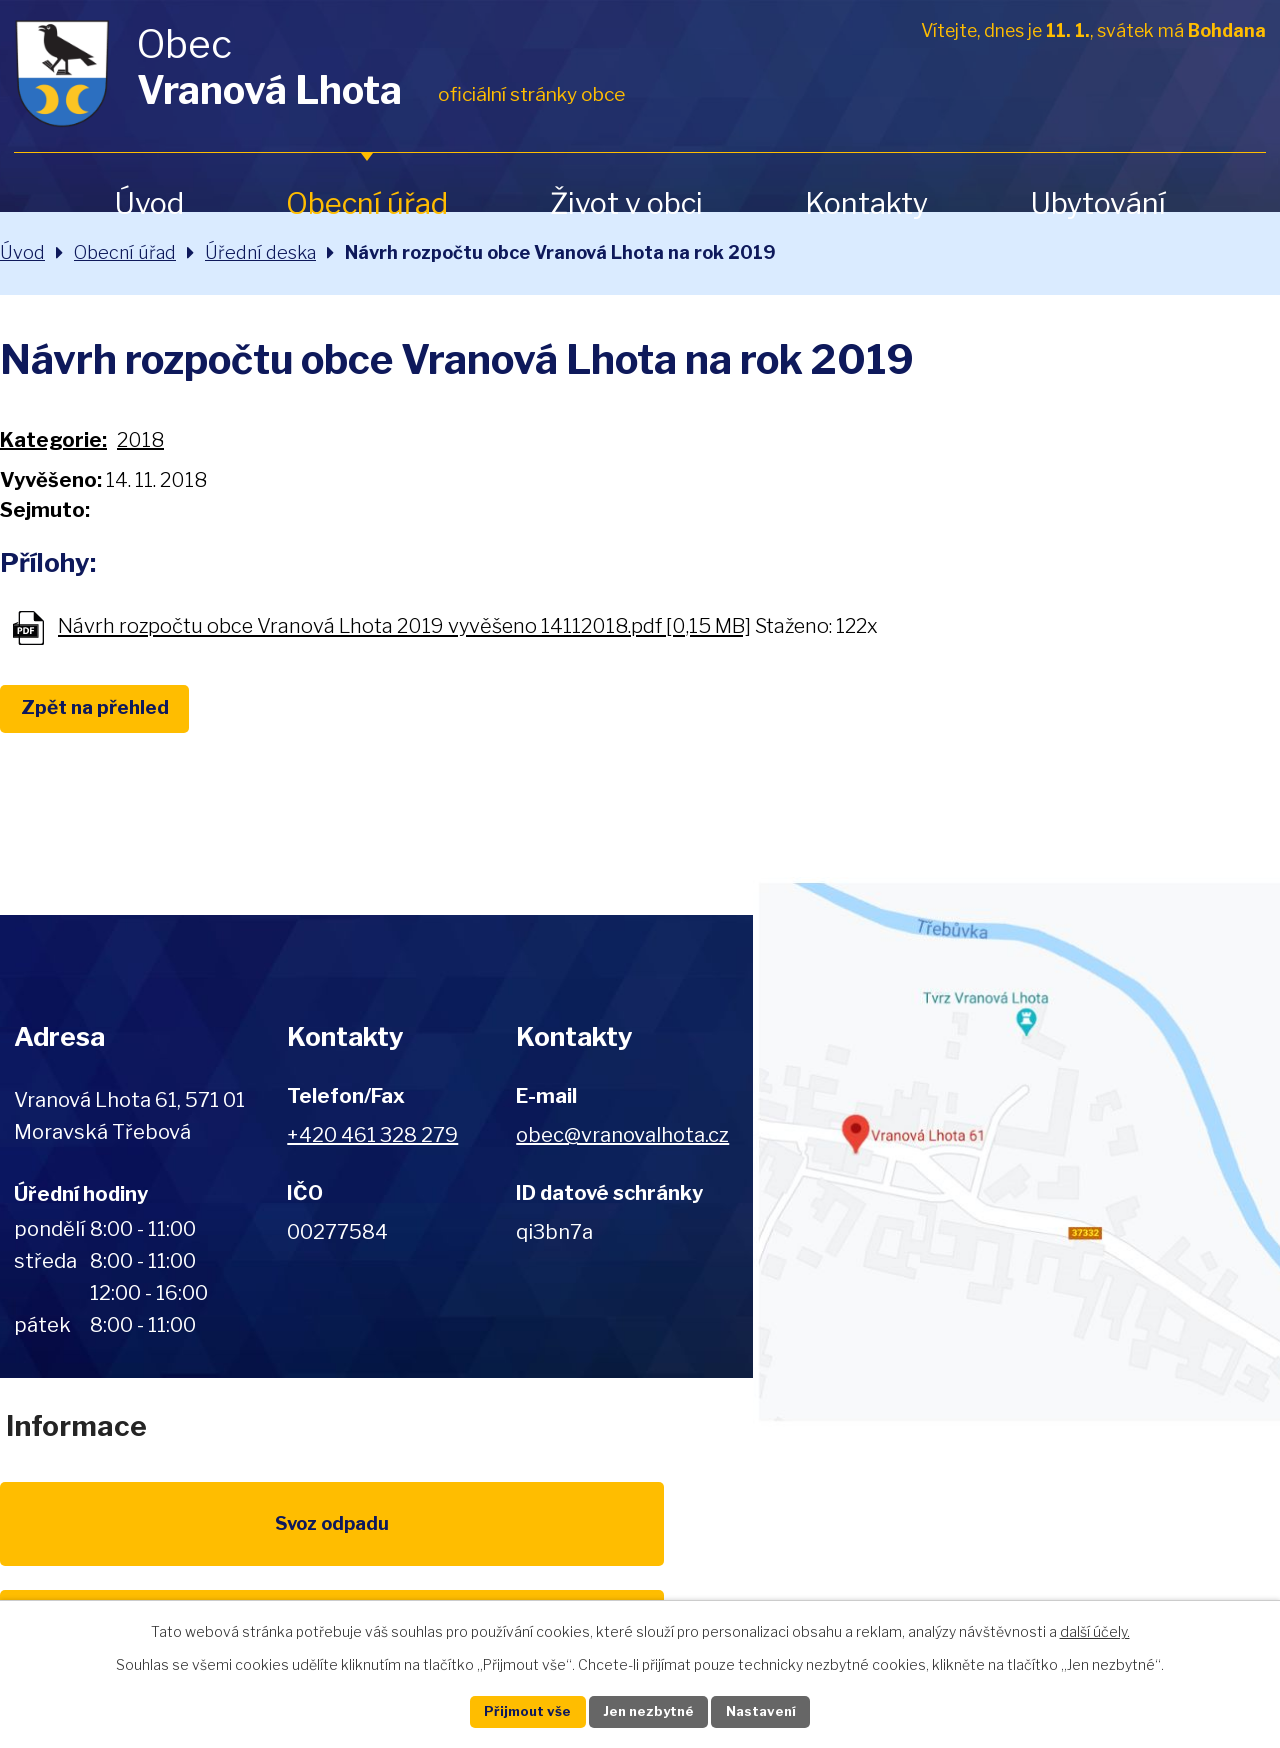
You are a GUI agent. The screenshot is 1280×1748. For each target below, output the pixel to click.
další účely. (1095, 1628)
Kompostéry (824, 1539)
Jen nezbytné (648, 1710)
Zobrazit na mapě (1016, 1152)
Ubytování (1098, 203)
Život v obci (626, 203)
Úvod (149, 203)
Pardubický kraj (1192, 1539)
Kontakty (866, 203)
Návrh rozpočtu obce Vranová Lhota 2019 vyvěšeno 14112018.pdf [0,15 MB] (404, 627)
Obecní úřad (367, 203)
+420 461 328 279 (372, 1135)
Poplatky (271, 1539)
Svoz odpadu (87, 1539)
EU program (456, 1539)
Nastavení (778, 1710)
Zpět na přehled (108, 710)
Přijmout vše (511, 1710)
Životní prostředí (639, 1551)
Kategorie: (53, 440)
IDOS (1008, 1539)
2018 (140, 440)
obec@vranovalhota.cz (622, 1135)
